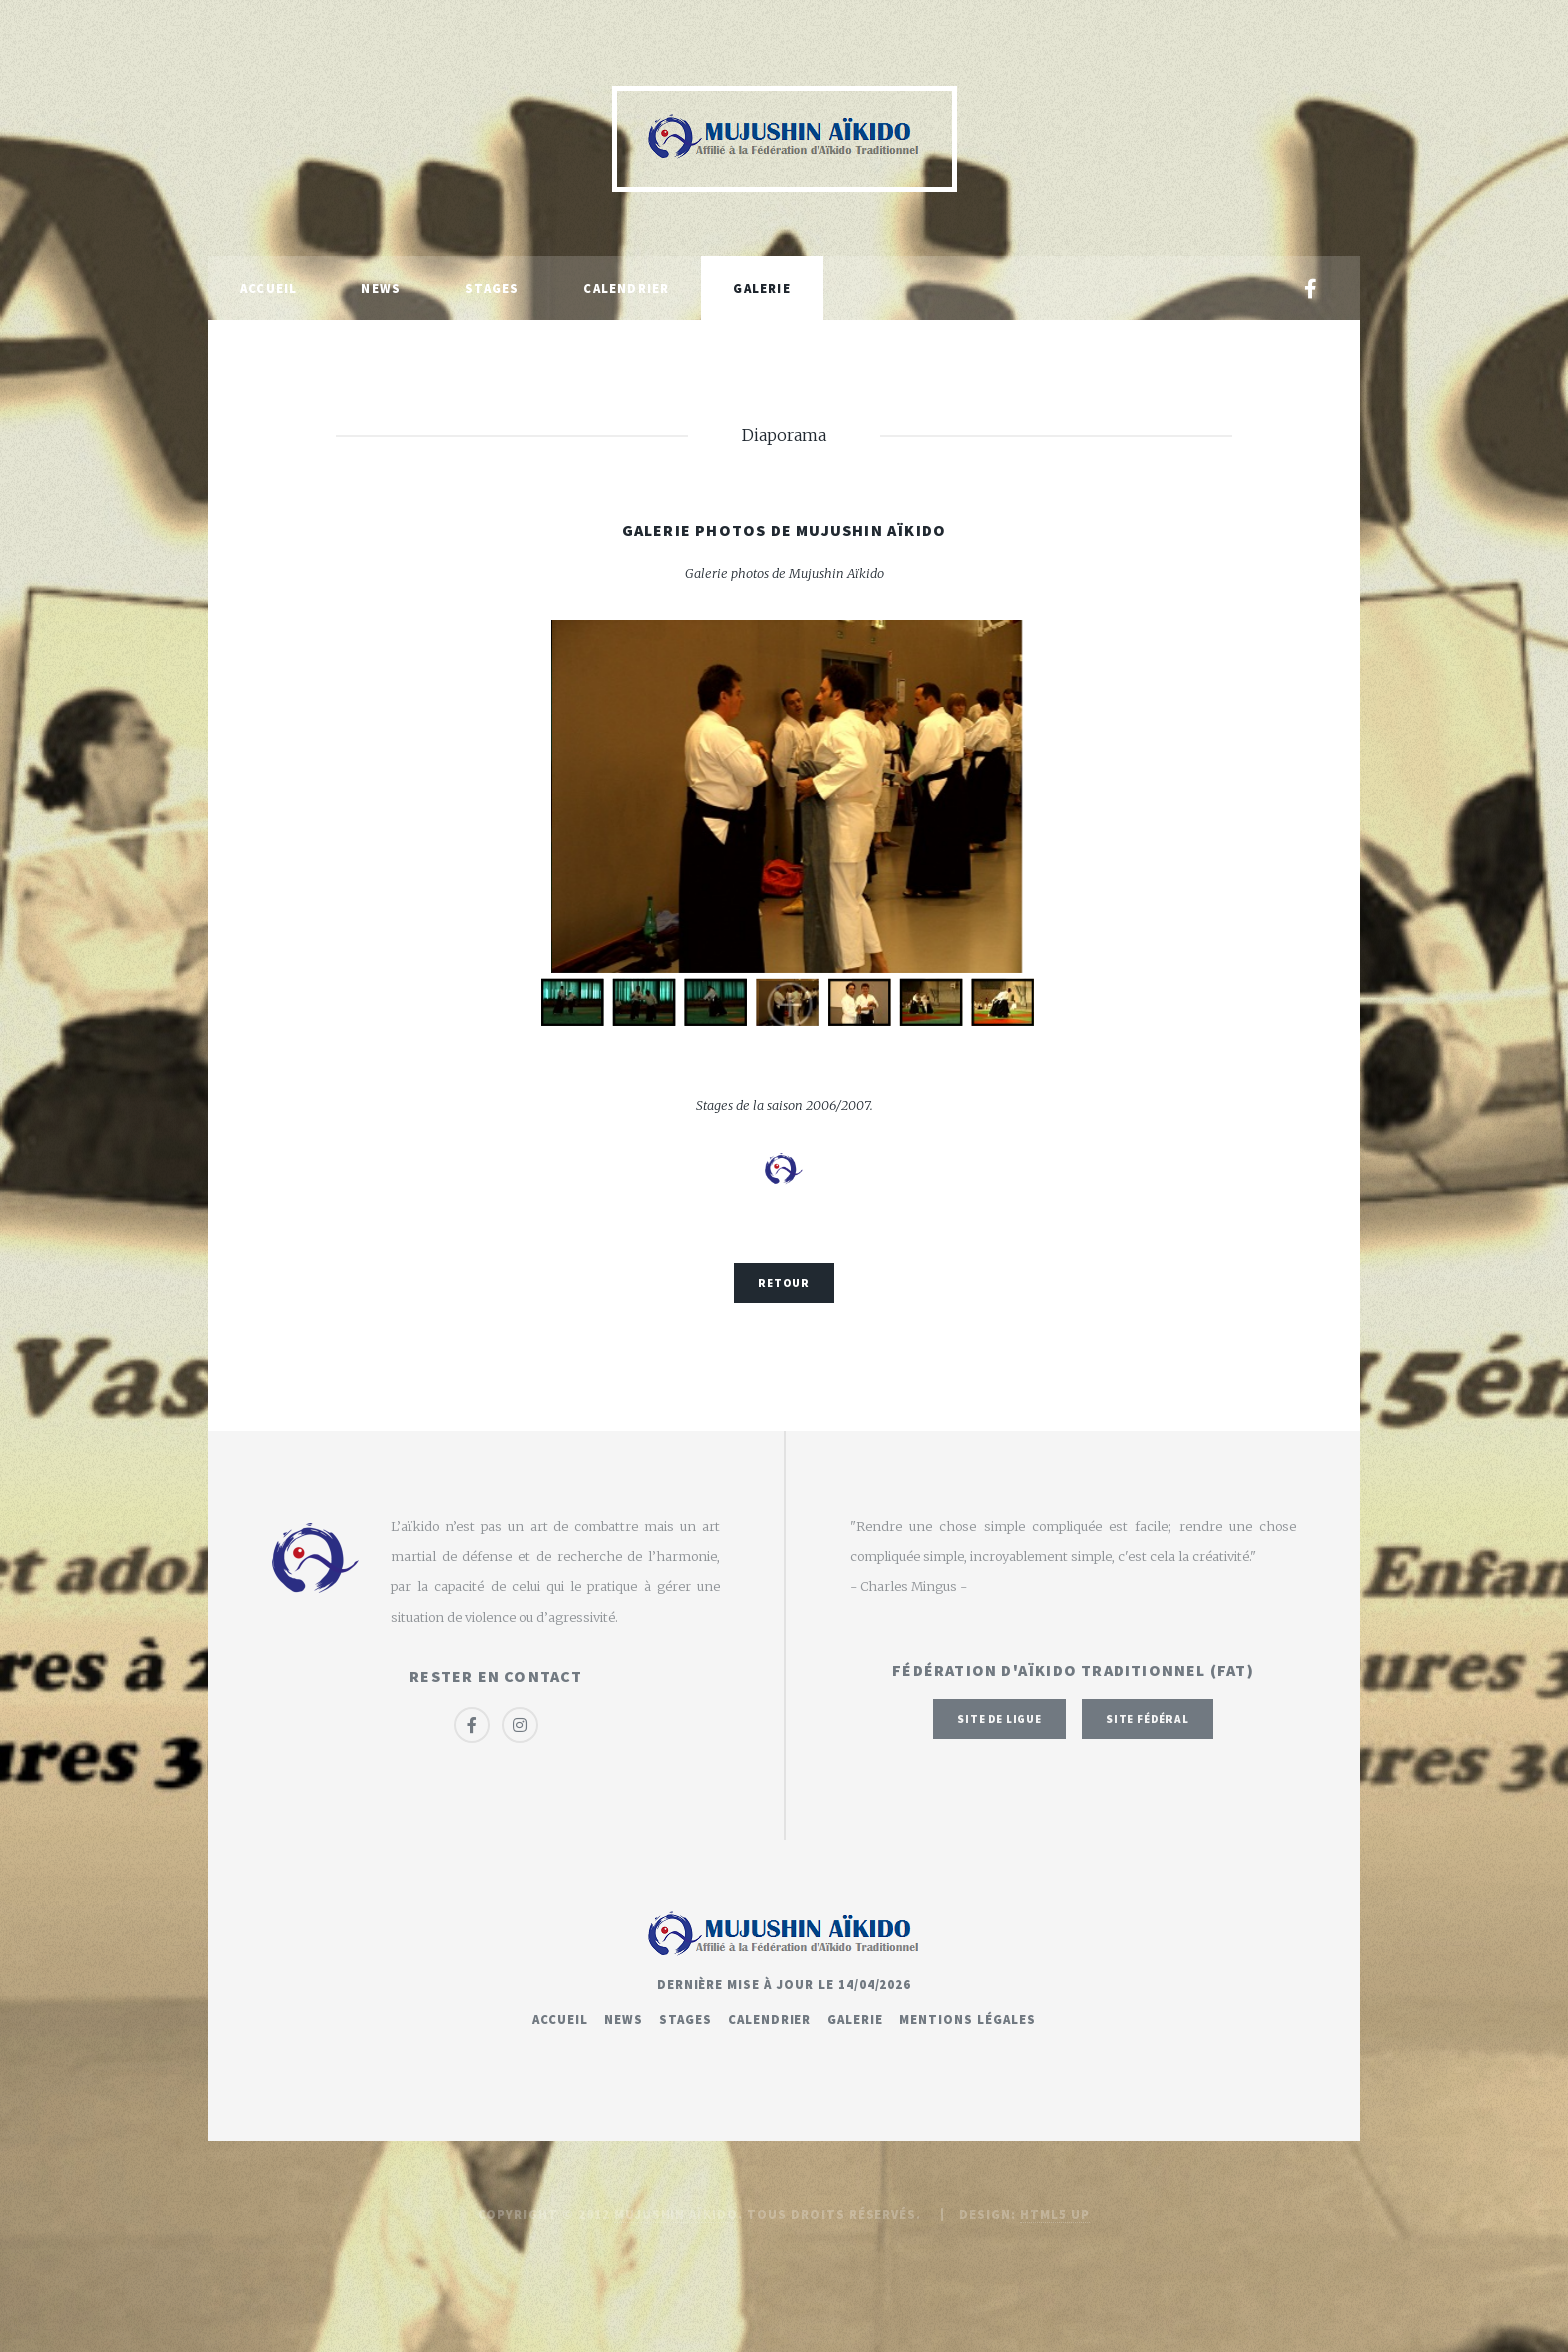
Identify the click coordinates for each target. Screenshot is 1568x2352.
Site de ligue (999, 1719)
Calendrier (626, 288)
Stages (492, 288)
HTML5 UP (1055, 2214)
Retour (783, 1283)
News (381, 288)
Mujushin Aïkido (676, 2214)
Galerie (761, 288)
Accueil (268, 288)
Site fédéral (1147, 1719)
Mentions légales (967, 2019)
